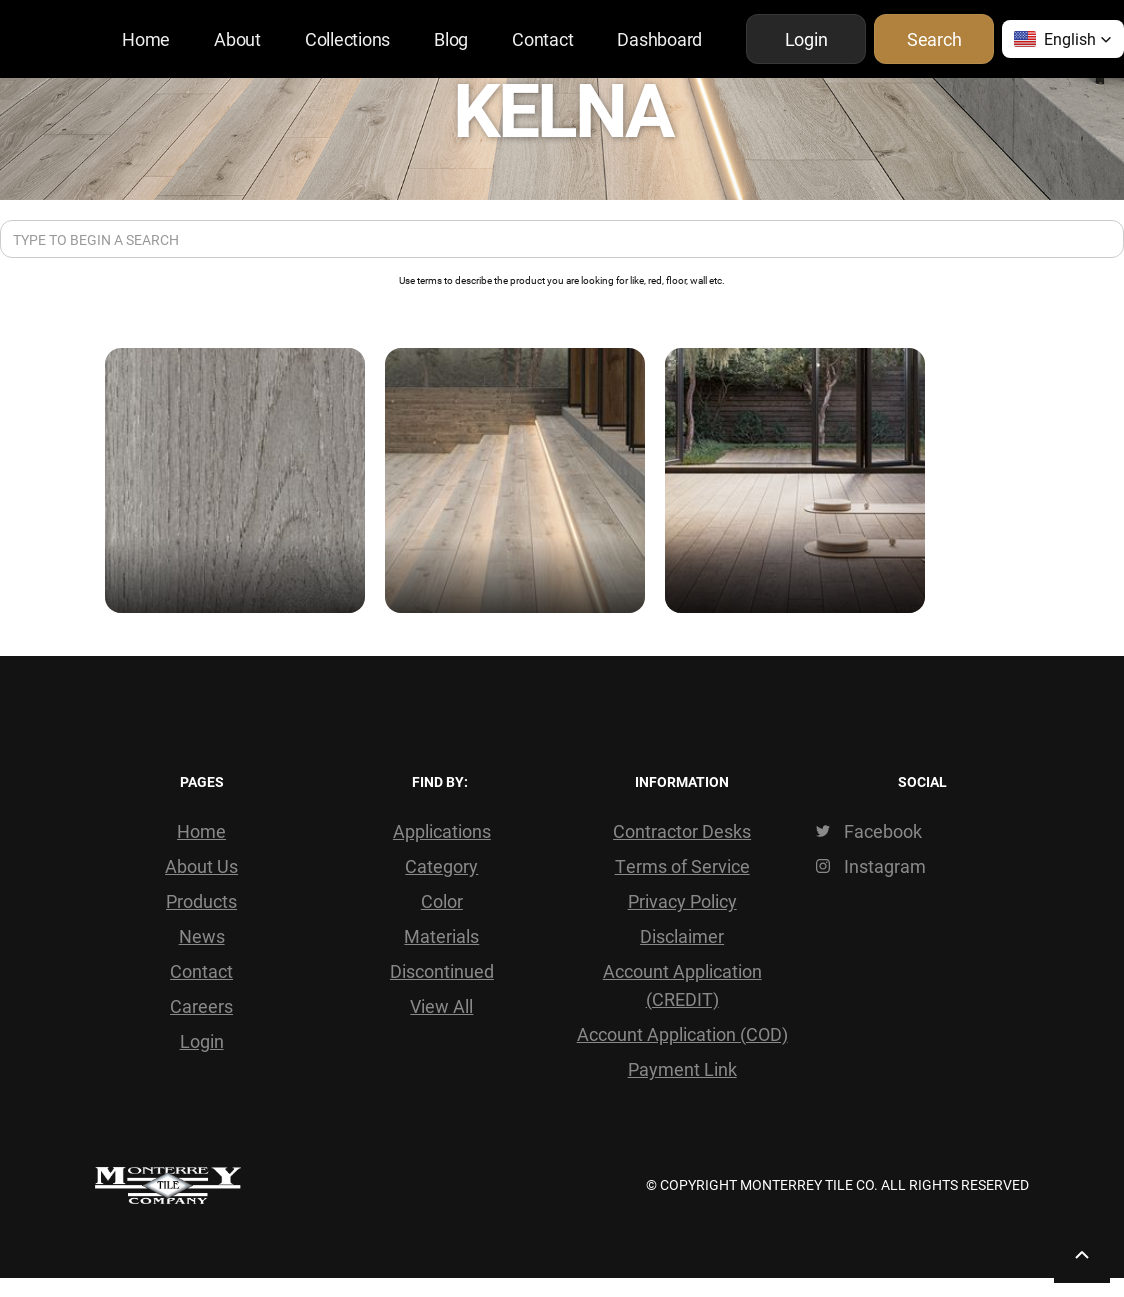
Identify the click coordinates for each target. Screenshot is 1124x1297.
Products (201, 901)
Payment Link (682, 1069)
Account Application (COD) (682, 1034)
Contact (542, 39)
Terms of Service (682, 866)
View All (441, 1006)
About (237, 39)
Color (442, 901)
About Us (201, 866)
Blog (451, 39)
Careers (201, 1006)
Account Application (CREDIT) (682, 985)
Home (146, 39)
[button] (1063, 39)
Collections (347, 39)
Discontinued (442, 971)
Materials (441, 936)
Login (202, 1041)
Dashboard (659, 39)
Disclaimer (682, 936)
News (202, 936)
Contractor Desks (682, 831)
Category (441, 866)
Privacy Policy (682, 901)
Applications (442, 831)
